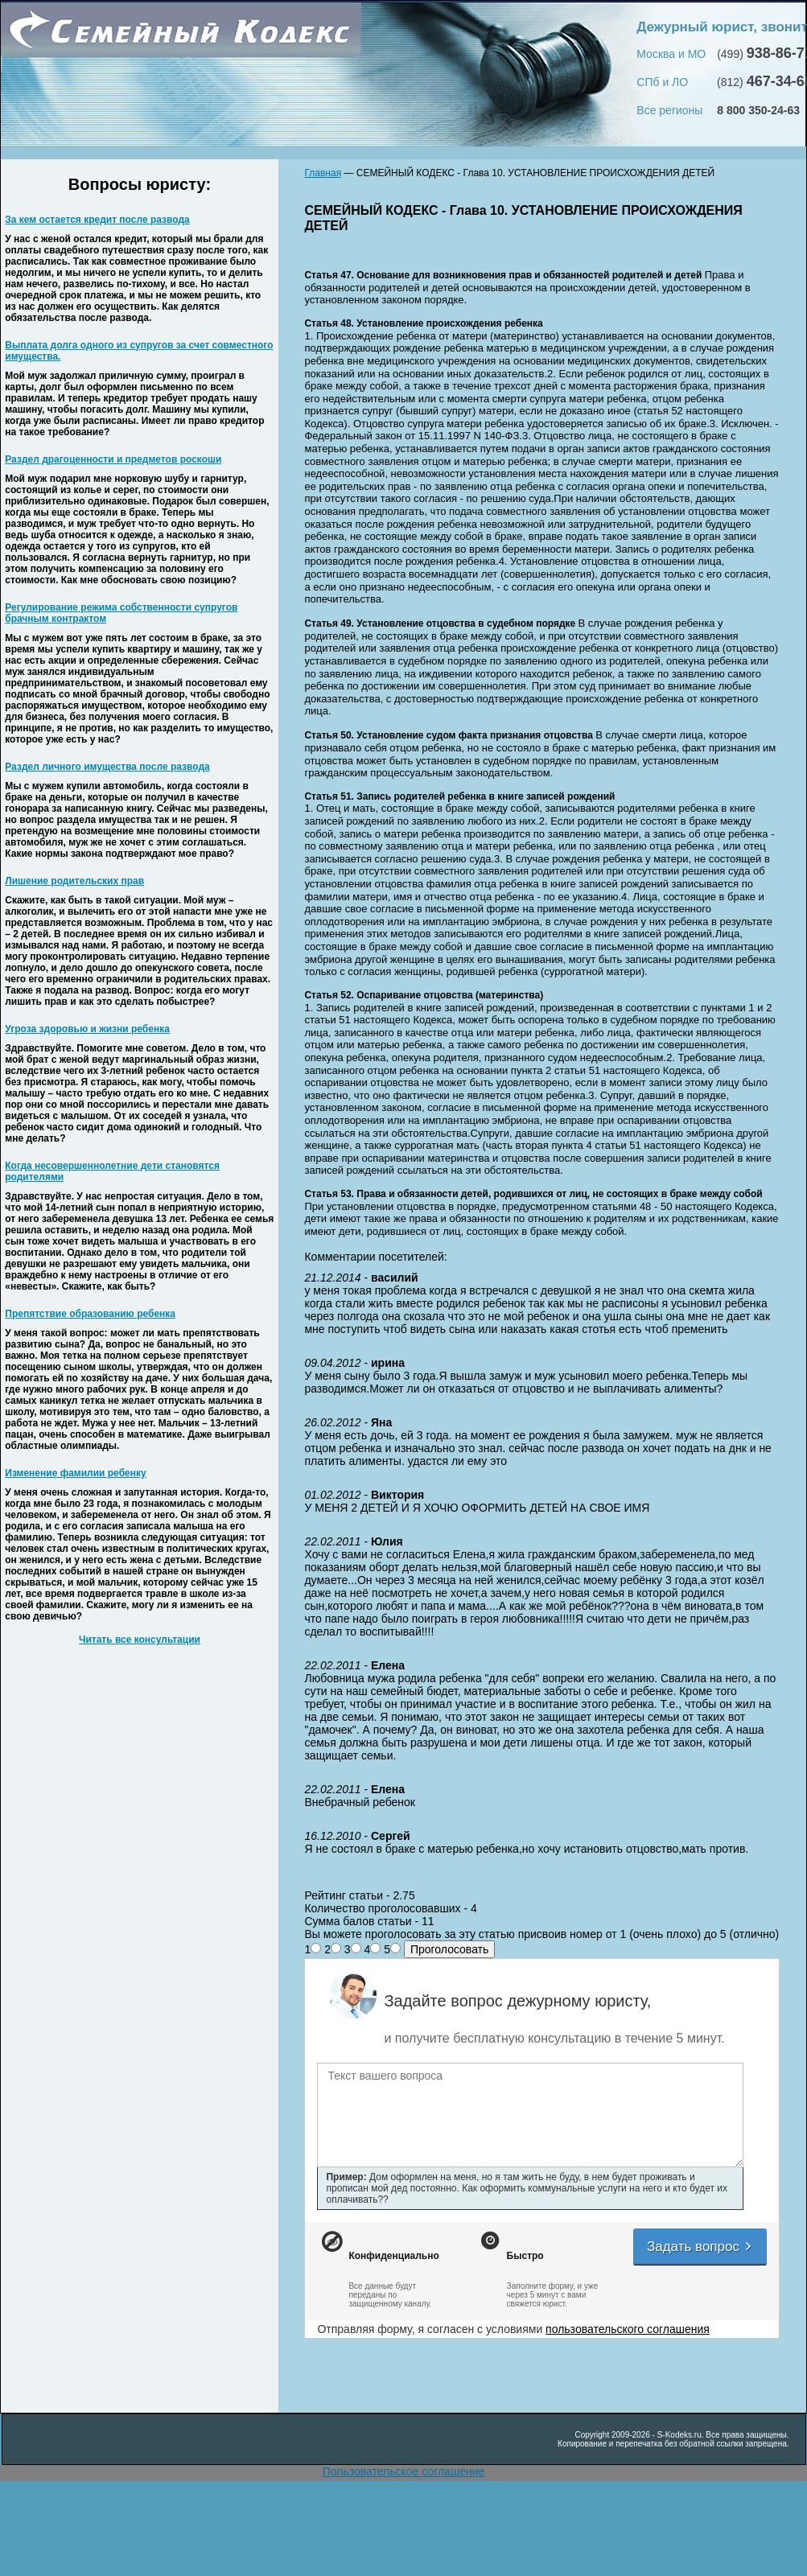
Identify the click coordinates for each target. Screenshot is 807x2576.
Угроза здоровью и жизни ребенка (87, 1029)
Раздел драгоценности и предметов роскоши (113, 459)
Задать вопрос (700, 2246)
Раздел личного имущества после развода (107, 766)
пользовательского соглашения (628, 2329)
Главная (322, 173)
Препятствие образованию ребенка (90, 1313)
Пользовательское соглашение (404, 2471)
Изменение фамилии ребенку (75, 1473)
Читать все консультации (139, 1639)
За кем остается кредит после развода (97, 219)
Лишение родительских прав (74, 881)
